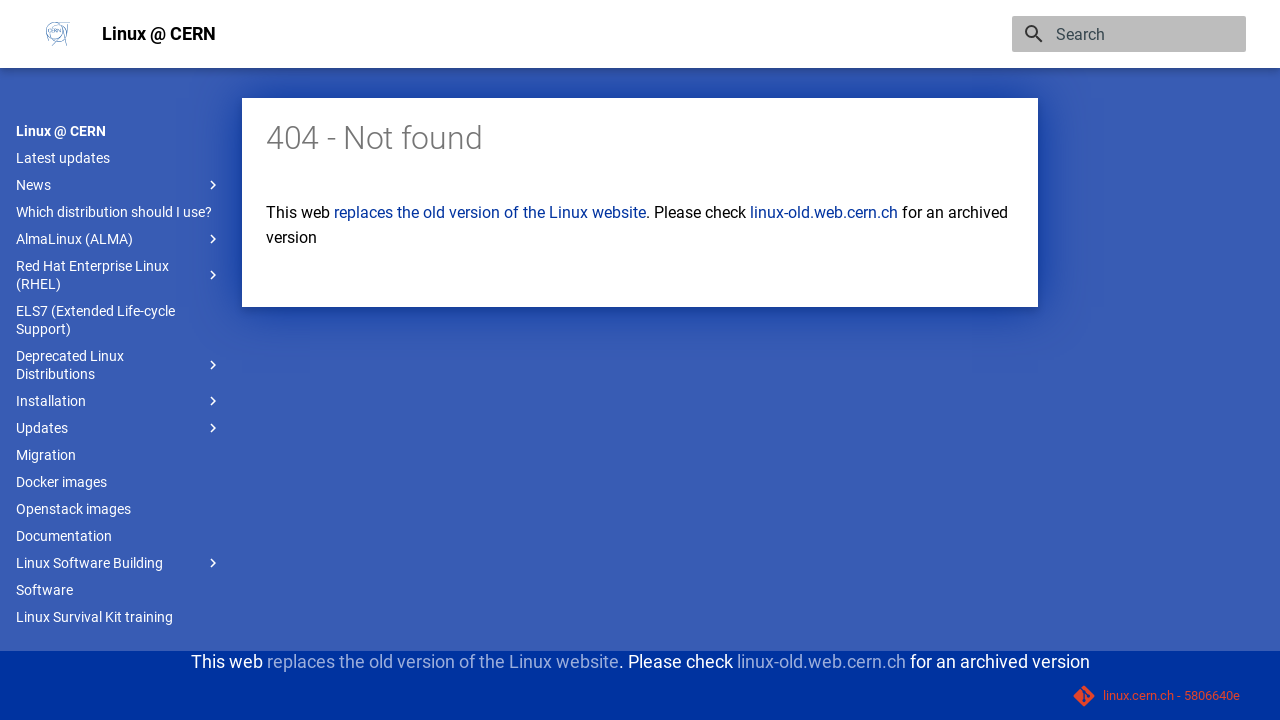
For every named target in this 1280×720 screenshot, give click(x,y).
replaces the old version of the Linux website (490, 212)
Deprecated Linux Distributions (119, 365)
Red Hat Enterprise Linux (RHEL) (119, 275)
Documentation (64, 536)
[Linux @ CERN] (58, 34)
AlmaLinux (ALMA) (119, 239)
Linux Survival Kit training (94, 617)
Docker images (61, 482)
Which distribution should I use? (114, 212)
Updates (119, 428)
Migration (46, 455)
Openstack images (73, 509)
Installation (119, 401)
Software (44, 590)
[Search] (1129, 34)
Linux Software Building (119, 563)
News (119, 185)
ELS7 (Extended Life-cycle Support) (95, 320)
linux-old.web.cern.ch (824, 212)
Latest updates (63, 158)
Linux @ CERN (61, 131)
